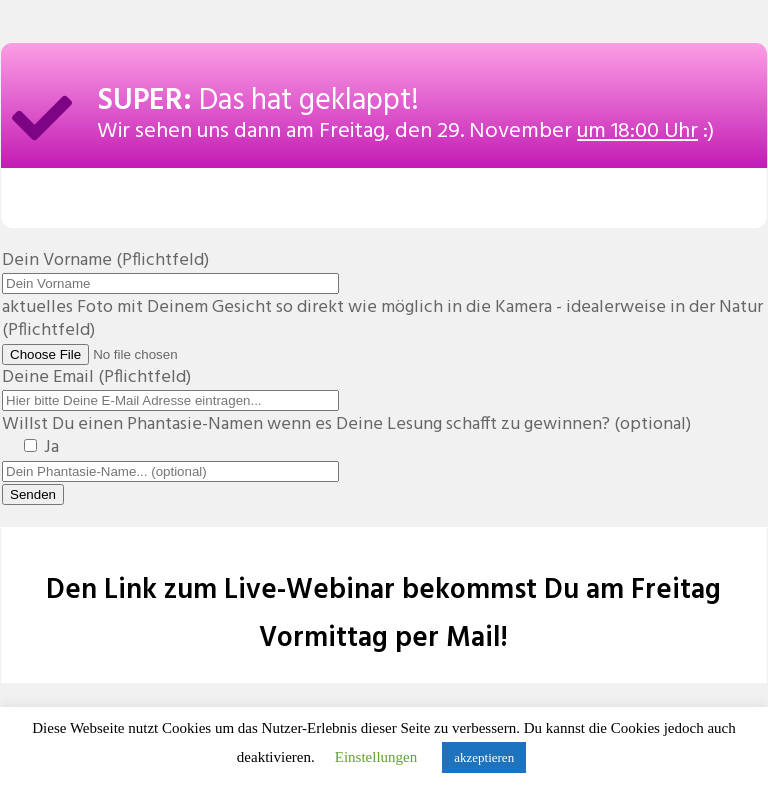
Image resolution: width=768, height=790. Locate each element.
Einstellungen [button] (376, 757)
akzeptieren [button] (484, 757)
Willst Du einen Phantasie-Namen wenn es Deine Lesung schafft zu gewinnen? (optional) (346, 436)
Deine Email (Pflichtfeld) (170, 389)
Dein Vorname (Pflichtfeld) (170, 272)
